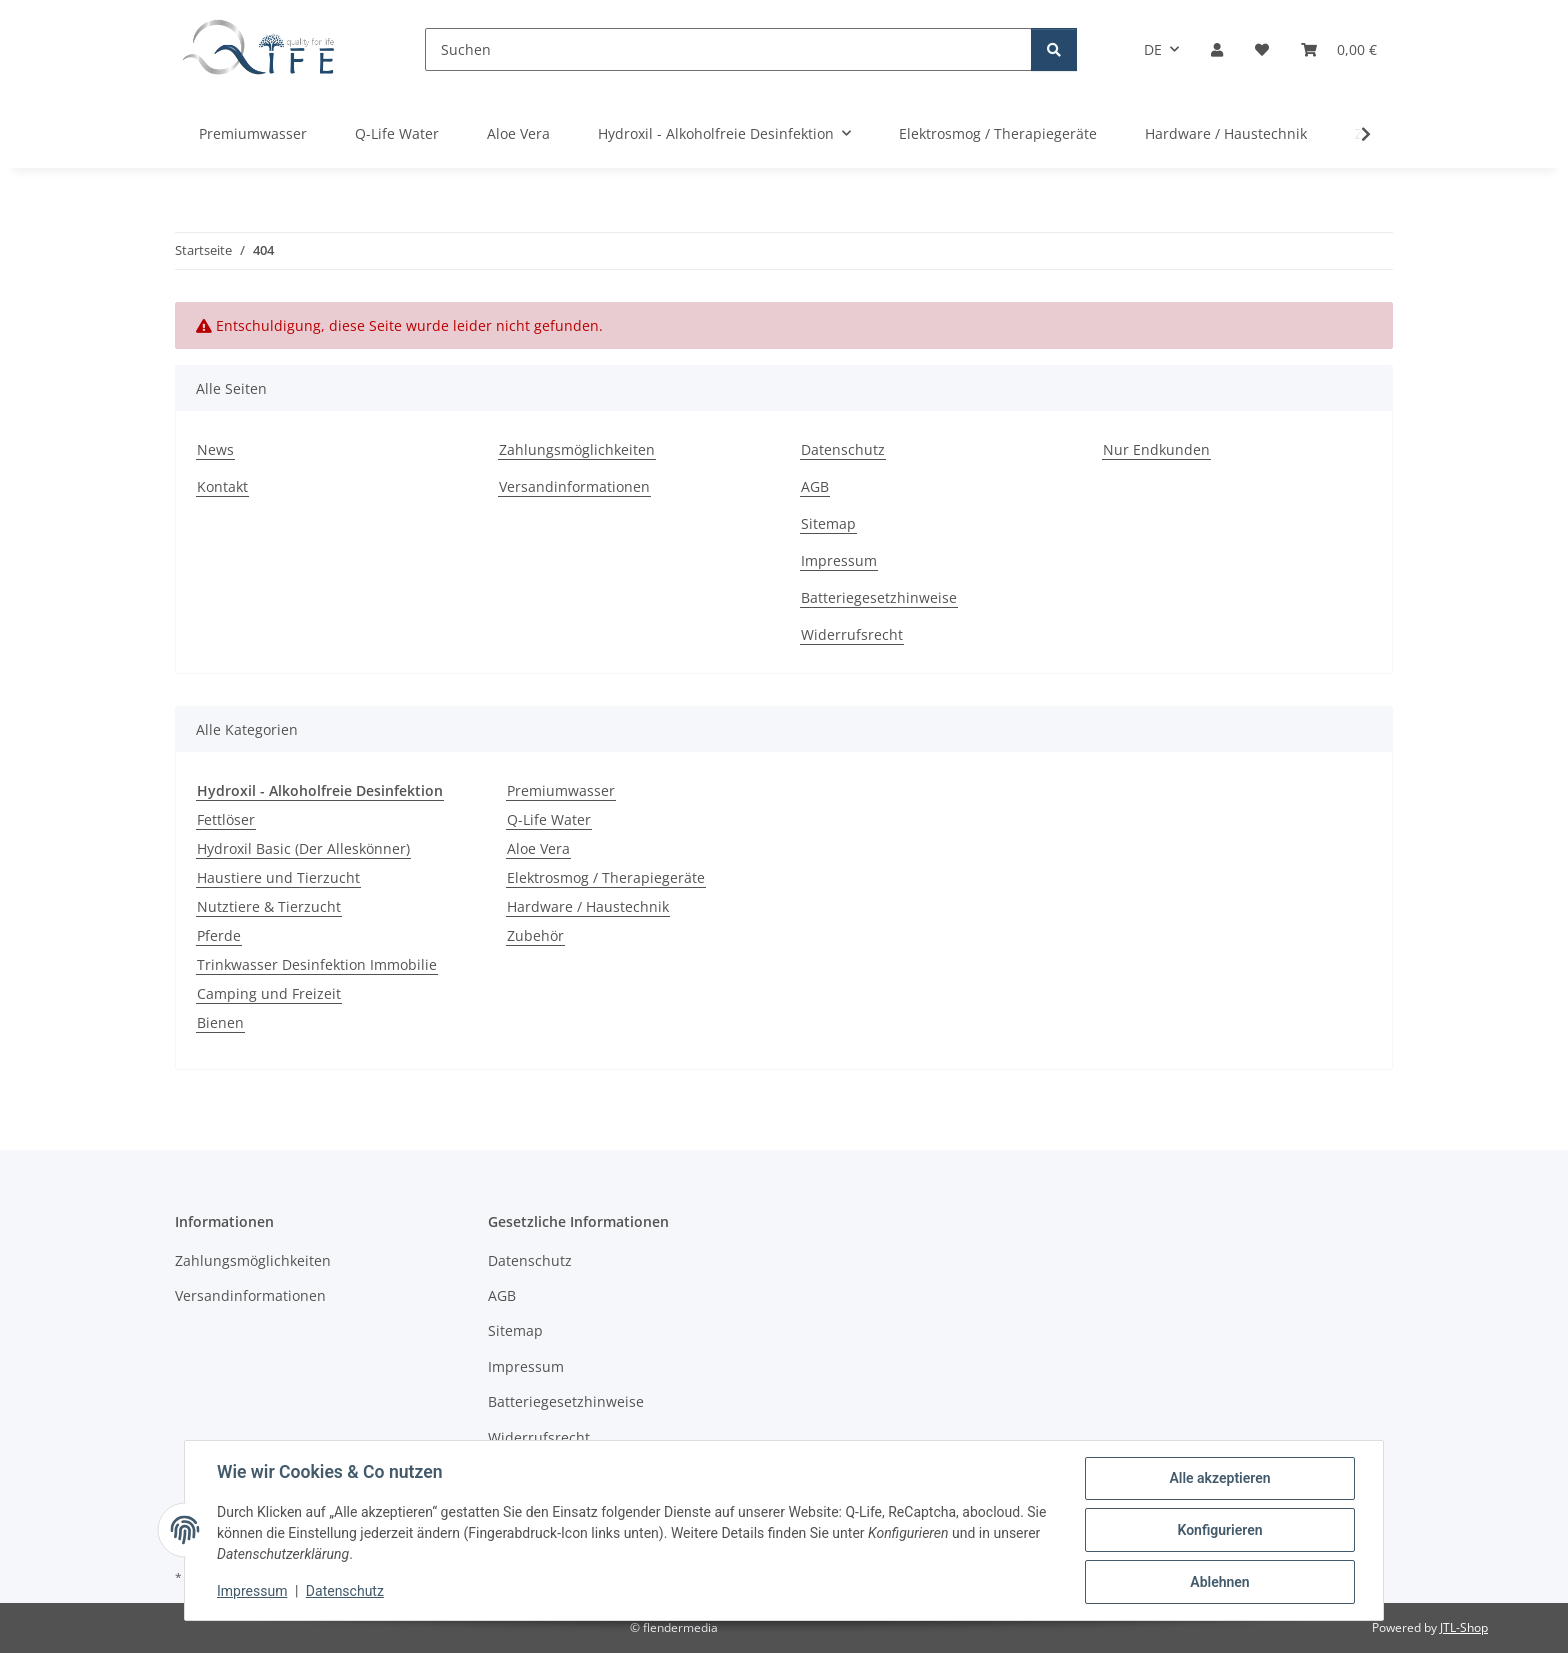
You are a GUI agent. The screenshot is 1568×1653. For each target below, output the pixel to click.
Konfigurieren (1219, 1530)
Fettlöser (226, 819)
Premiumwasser (561, 790)
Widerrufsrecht (852, 634)
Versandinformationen (574, 486)
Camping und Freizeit (269, 993)
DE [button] (1153, 49)
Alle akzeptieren (1219, 1478)
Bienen (220, 1022)
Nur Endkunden (1156, 449)
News (215, 449)
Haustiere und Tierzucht (278, 877)
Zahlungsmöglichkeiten (577, 449)
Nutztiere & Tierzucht (269, 906)
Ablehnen (1219, 1582)
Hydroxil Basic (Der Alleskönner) (303, 848)
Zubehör (535, 935)
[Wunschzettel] (1262, 49)
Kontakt (222, 486)
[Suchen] (728, 49)
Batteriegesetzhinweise (879, 597)
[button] (1217, 49)
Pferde (219, 935)
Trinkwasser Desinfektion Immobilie (317, 964)
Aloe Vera (538, 848)
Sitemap (828, 523)
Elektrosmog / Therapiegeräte (606, 877)
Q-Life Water (549, 819)
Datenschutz (345, 1591)
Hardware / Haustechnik (588, 906)
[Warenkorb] (1339, 49)
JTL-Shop (1464, 1627)
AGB (815, 486)
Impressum (252, 1591)
